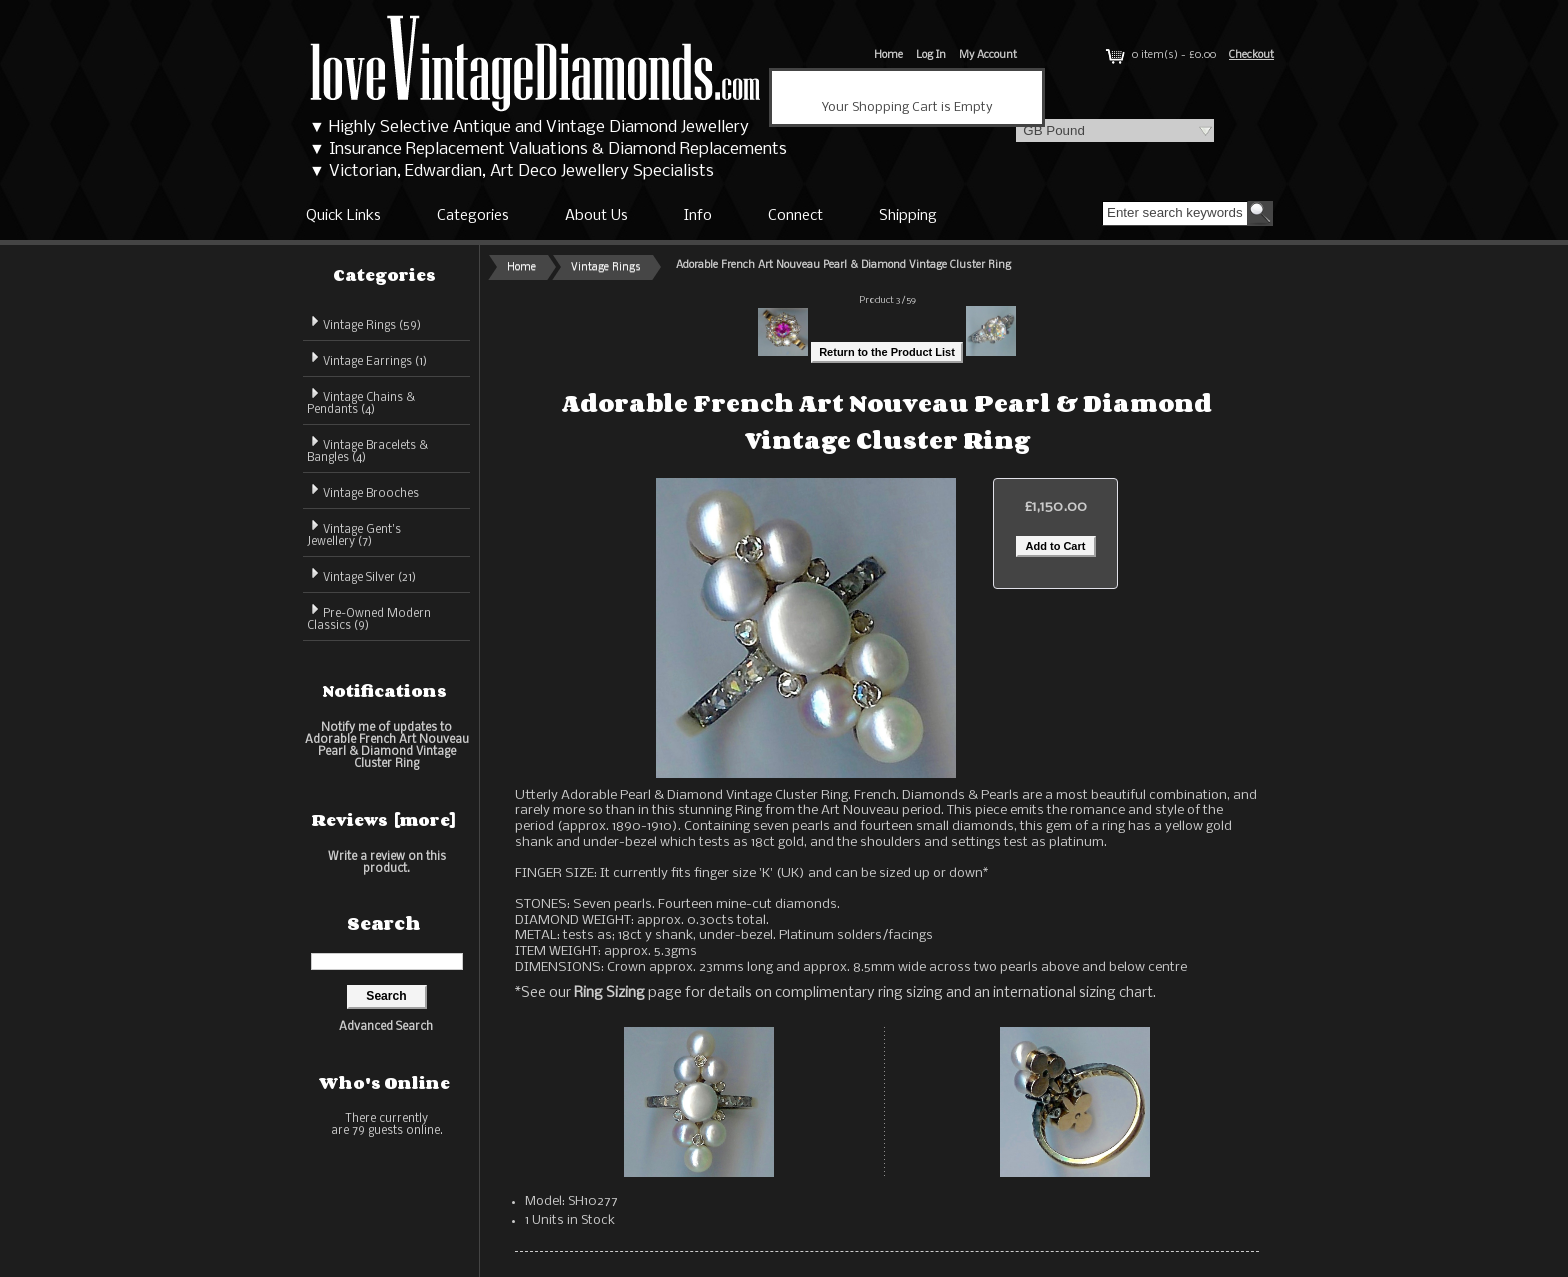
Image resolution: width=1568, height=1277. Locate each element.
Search (384, 923)
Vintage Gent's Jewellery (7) (354, 532)
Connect (795, 216)
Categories (473, 216)
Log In (931, 55)
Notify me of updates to (387, 745)
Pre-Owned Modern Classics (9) (369, 616)
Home (888, 55)
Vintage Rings (606, 267)
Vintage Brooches (363, 490)
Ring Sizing (609, 993)
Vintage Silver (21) (361, 574)
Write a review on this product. (387, 862)
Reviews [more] (384, 820)
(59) (364, 326)
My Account (988, 55)
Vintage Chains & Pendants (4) (361, 400)
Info (698, 216)
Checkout (1251, 55)
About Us (596, 216)
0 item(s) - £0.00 (1159, 55)
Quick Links (343, 216)
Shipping (908, 216)
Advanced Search (386, 1027)
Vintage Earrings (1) (367, 358)
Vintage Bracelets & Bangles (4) (367, 448)
